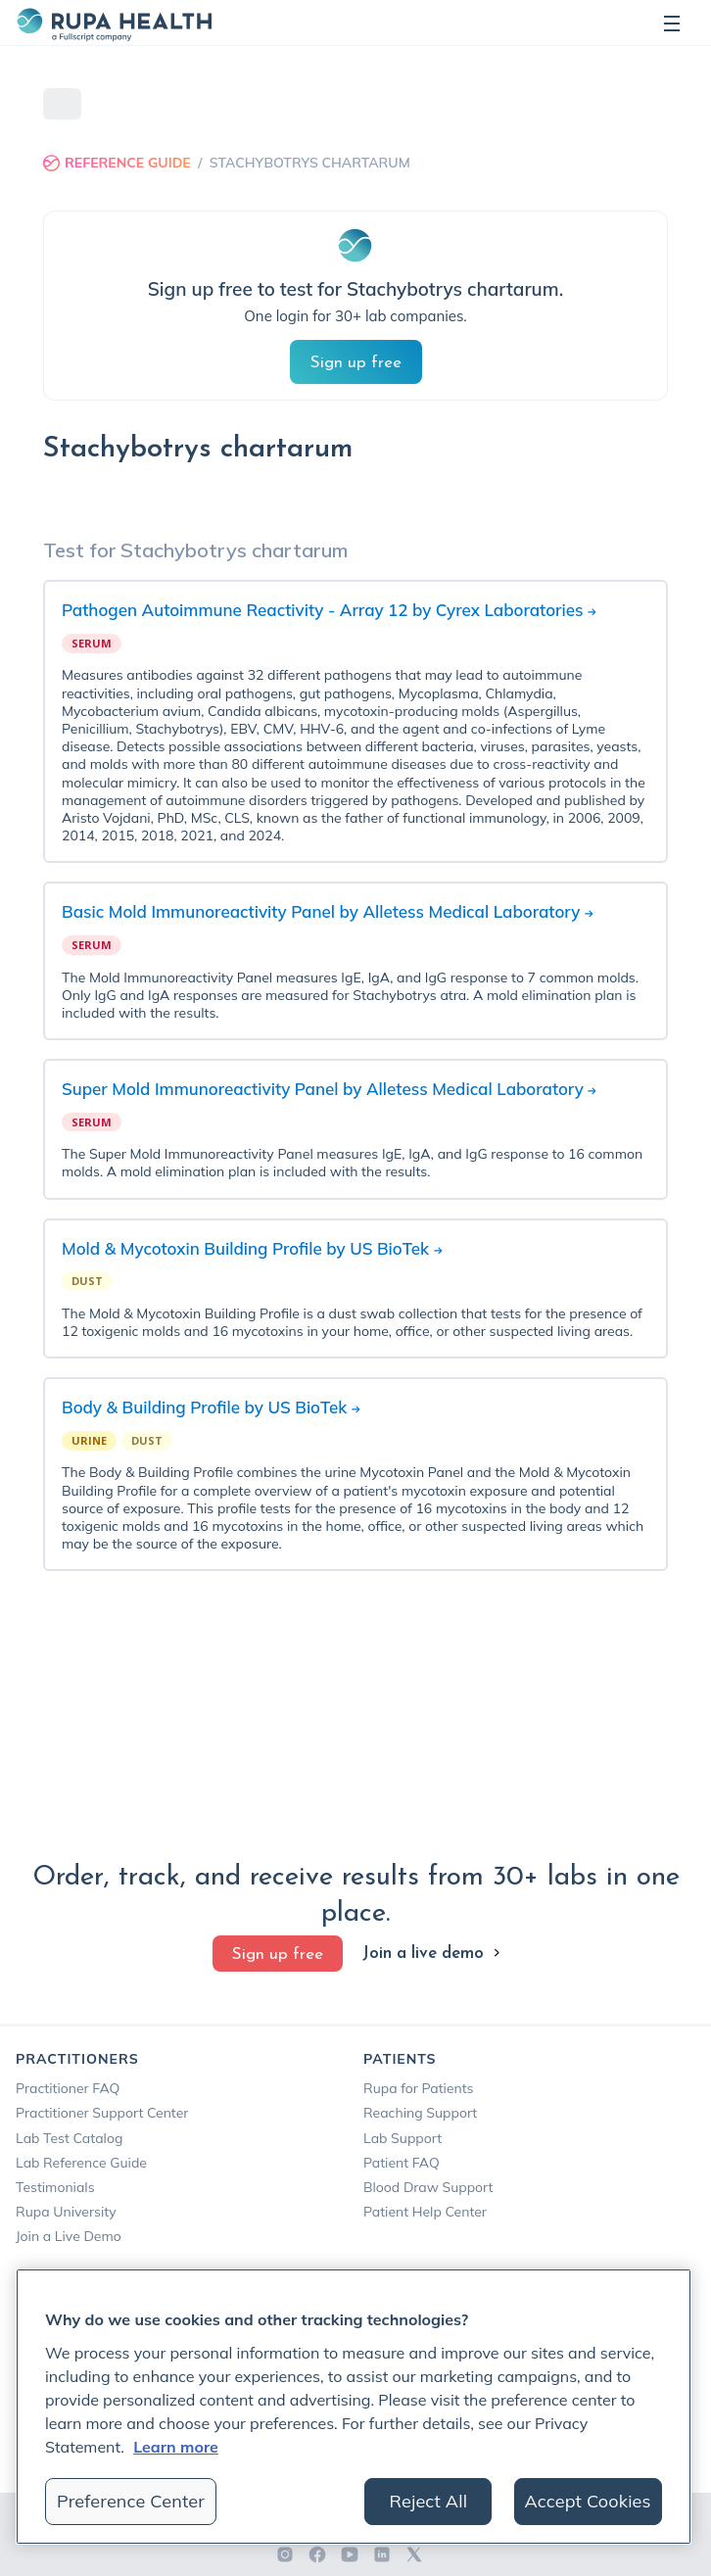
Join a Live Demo (68, 2236)
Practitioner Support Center (102, 2113)
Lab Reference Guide (81, 2162)
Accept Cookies (588, 2501)
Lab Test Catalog (69, 2138)
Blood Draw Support (428, 2187)
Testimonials (55, 2187)
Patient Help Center (425, 2211)
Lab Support (402, 2138)
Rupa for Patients (418, 2088)
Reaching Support (420, 2113)
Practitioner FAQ (67, 2088)
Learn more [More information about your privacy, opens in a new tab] (175, 2447)
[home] (114, 22)
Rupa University (66, 2211)
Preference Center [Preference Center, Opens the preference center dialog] (131, 2501)
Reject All (429, 2501)
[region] (353, 2406)
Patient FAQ (401, 2162)
